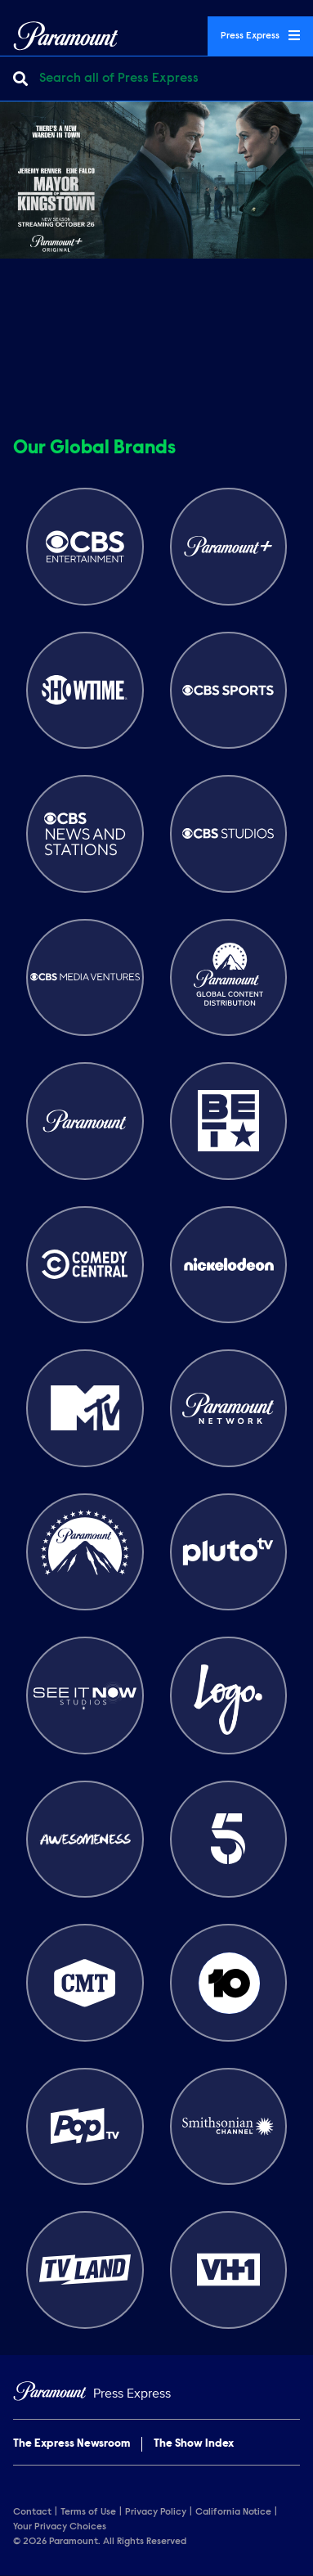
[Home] (156, 2394)
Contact (32, 2512)
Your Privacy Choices (59, 2527)
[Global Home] (65, 36)
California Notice (233, 2512)
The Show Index (194, 2444)
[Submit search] (20, 78)
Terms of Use (88, 2512)
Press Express (260, 35)
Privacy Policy (155, 2512)
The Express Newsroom (71, 2444)
